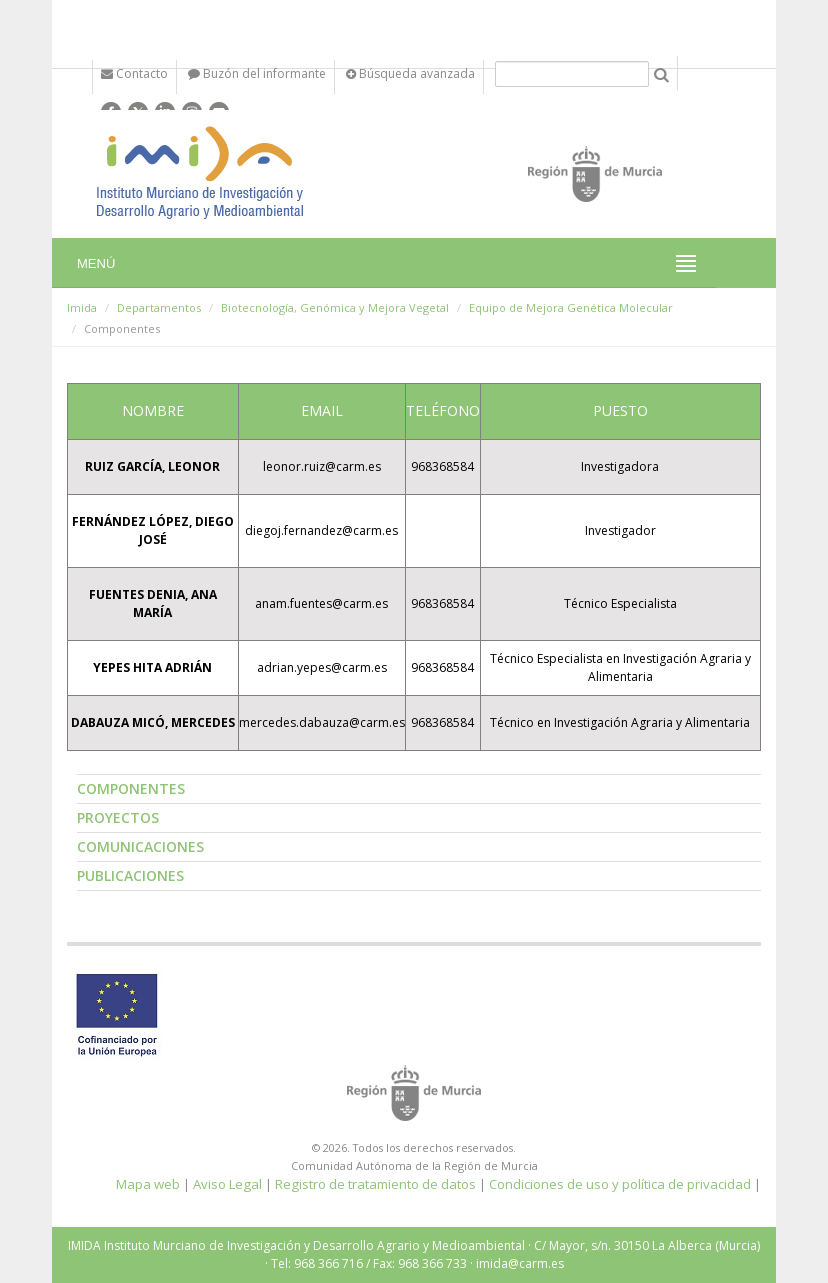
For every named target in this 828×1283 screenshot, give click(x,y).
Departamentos (159, 307)
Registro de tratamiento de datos (375, 1184)
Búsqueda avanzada (410, 73)
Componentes (131, 788)
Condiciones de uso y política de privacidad (620, 1184)
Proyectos (118, 817)
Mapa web (148, 1184)
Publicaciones (130, 875)
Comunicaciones (140, 846)
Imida (82, 307)
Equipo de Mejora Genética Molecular (571, 307)
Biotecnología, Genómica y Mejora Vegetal (335, 307)
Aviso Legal (227, 1184)
